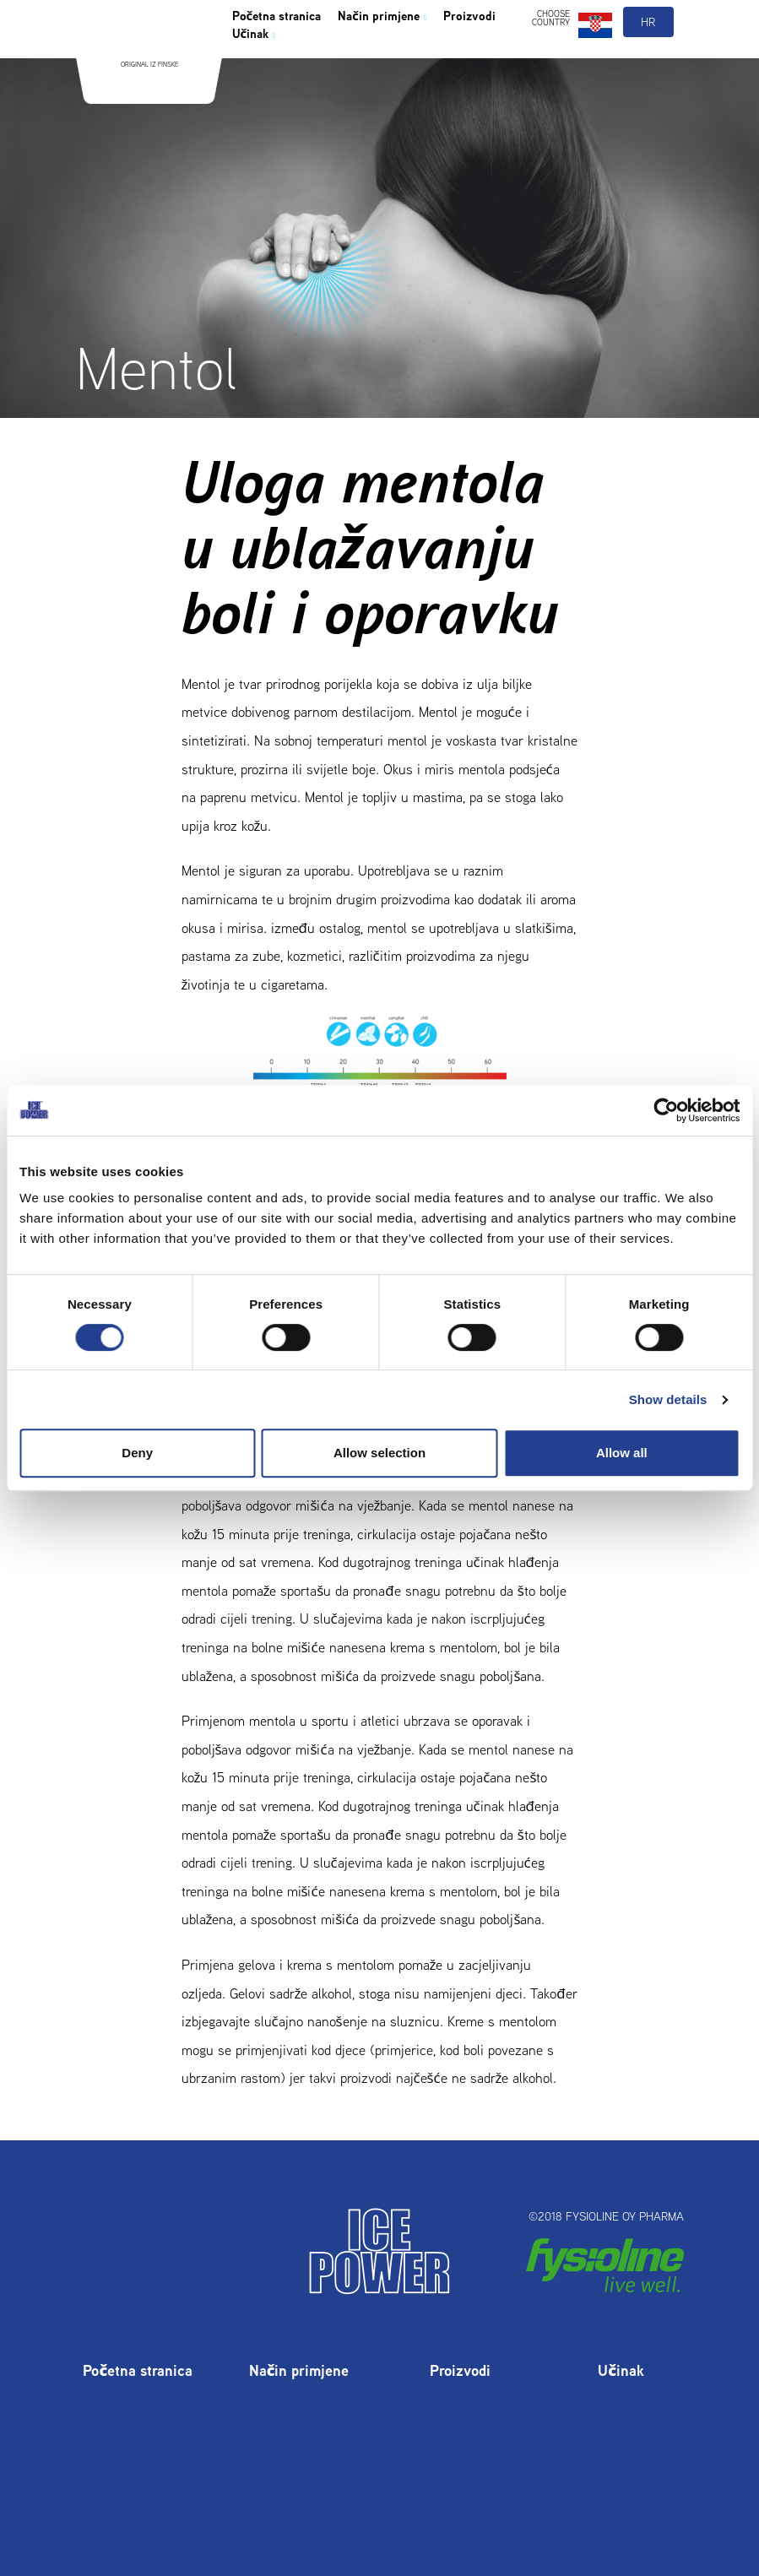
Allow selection (379, 1452)
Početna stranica (291, 54)
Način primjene (424, 54)
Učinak (343, 77)
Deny (137, 1452)
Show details (668, 1399)
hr (649, 57)
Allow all (622, 1452)
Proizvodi (265, 77)
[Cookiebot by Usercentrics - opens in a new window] (666, 1110)
